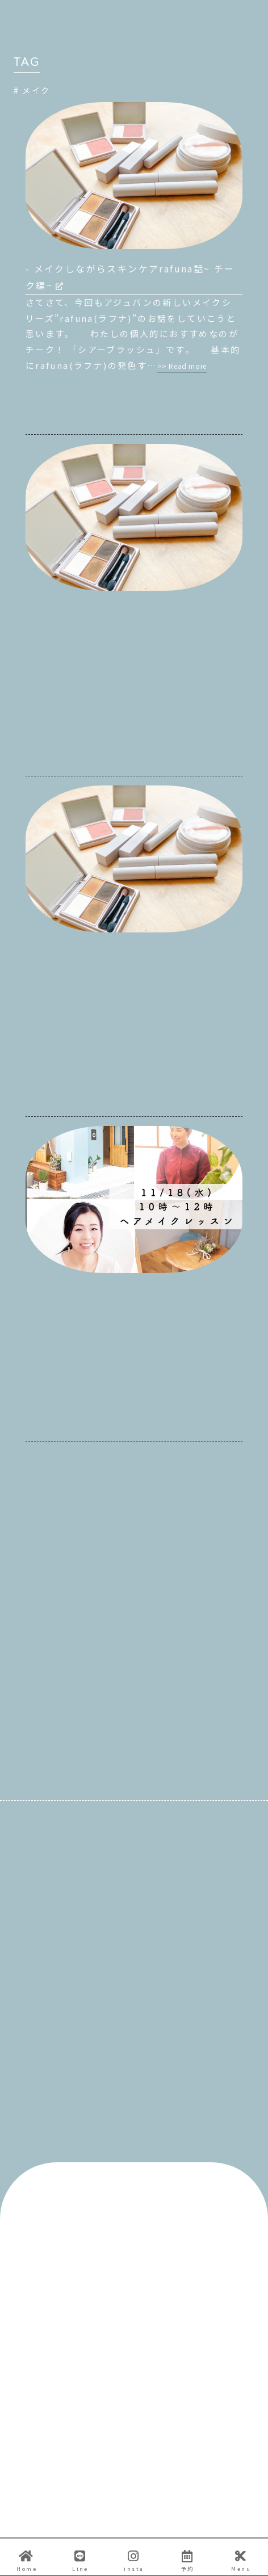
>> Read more (182, 366)
